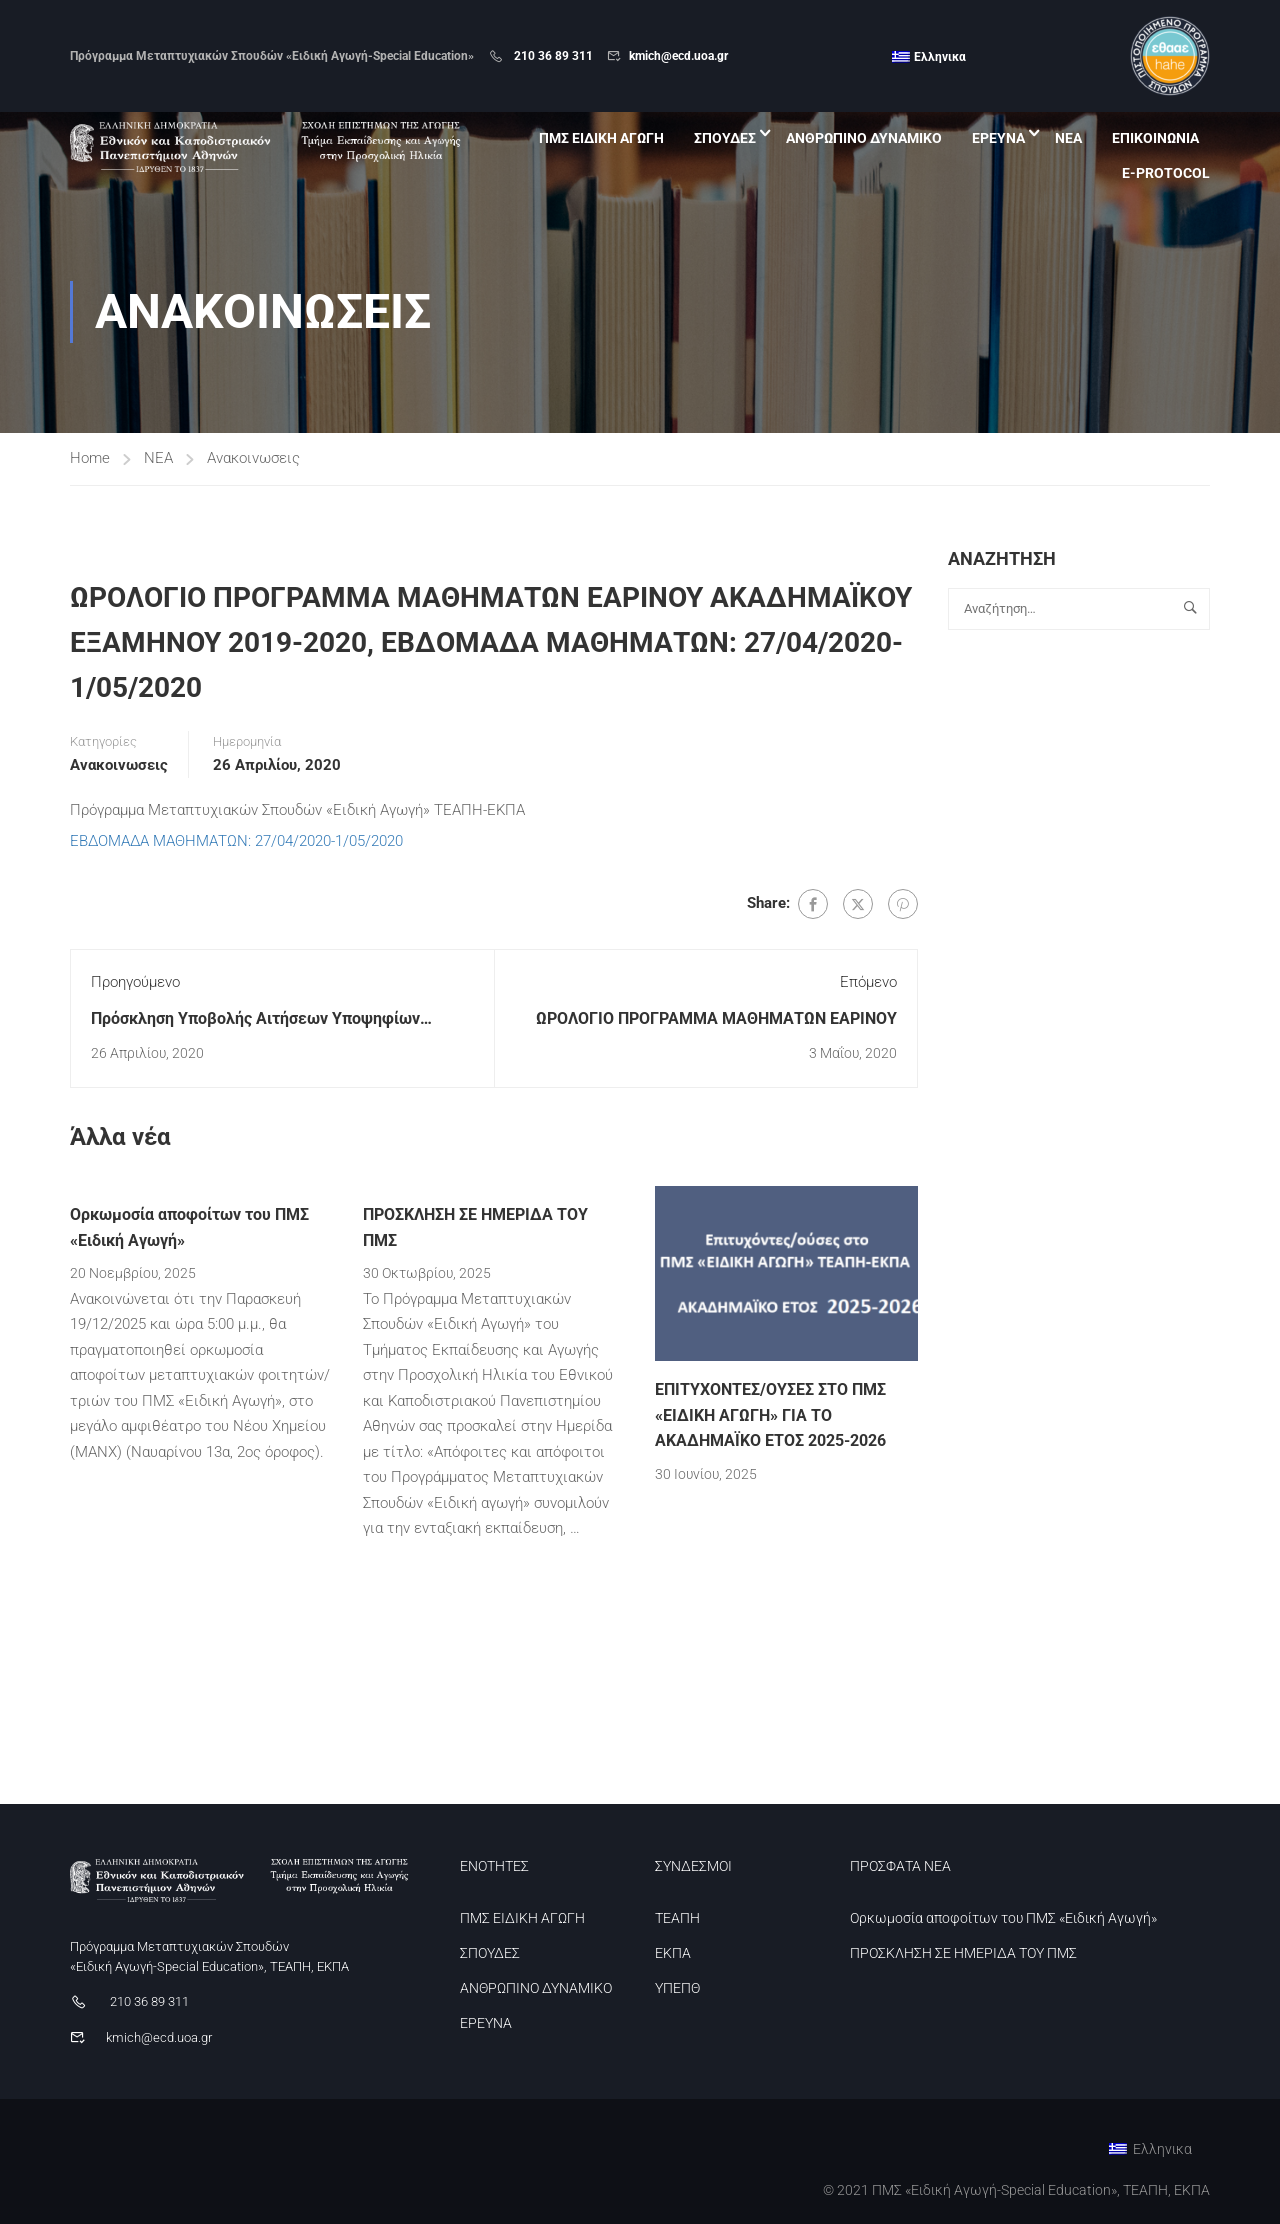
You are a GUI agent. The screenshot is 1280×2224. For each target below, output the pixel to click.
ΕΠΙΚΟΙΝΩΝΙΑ (1155, 138)
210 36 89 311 (552, 56)
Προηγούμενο (135, 982)
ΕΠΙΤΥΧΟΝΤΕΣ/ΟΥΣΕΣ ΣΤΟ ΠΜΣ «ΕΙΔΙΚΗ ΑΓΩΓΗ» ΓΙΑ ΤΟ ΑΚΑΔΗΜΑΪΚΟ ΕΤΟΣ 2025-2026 (770, 1415)
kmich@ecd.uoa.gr (678, 56)
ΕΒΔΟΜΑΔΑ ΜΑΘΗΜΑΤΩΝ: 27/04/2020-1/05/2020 (236, 841)
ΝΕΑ (1068, 138)
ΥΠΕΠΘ (677, 1988)
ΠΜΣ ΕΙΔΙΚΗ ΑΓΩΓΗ (601, 138)
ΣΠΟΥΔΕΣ (725, 138)
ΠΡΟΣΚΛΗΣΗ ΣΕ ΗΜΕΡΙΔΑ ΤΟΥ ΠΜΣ (963, 1953)
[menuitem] (929, 57)
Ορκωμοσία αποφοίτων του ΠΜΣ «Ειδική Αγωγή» (1003, 1918)
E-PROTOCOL (1166, 173)
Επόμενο (868, 982)
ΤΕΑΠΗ (677, 1918)
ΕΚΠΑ (673, 1953)
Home (90, 458)
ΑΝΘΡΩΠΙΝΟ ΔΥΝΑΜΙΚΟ (864, 138)
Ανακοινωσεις (253, 458)
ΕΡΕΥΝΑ (998, 138)
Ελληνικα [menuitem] (940, 57)
